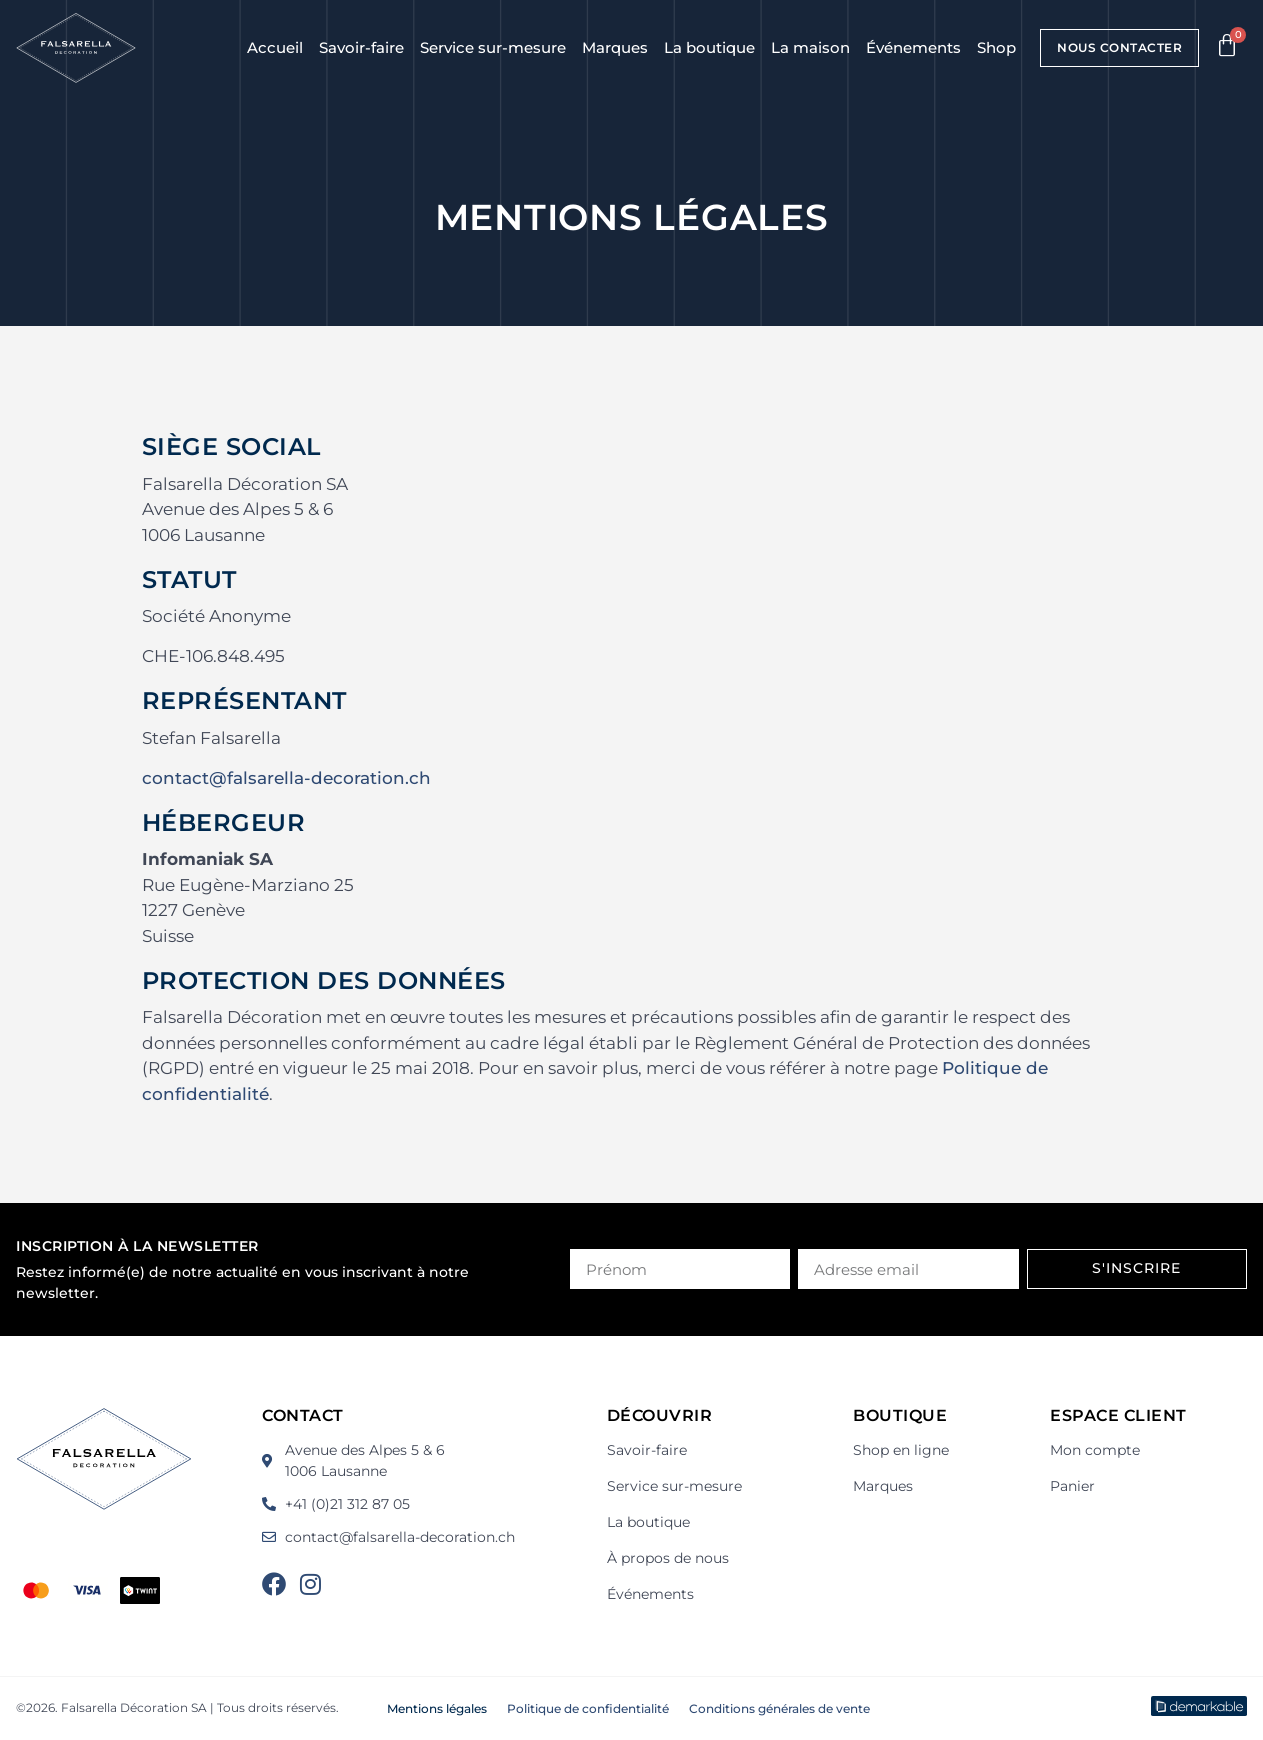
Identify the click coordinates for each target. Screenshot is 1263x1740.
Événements (913, 47)
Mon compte (1095, 1450)
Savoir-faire (361, 47)
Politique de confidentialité (588, 1708)
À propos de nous (668, 1558)
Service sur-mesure (493, 47)
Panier (1072, 1486)
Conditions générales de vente (779, 1708)
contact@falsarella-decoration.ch (286, 778)
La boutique (709, 47)
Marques (615, 47)
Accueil (275, 47)
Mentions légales (437, 1708)
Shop (996, 47)
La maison (810, 47)
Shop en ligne (901, 1450)
